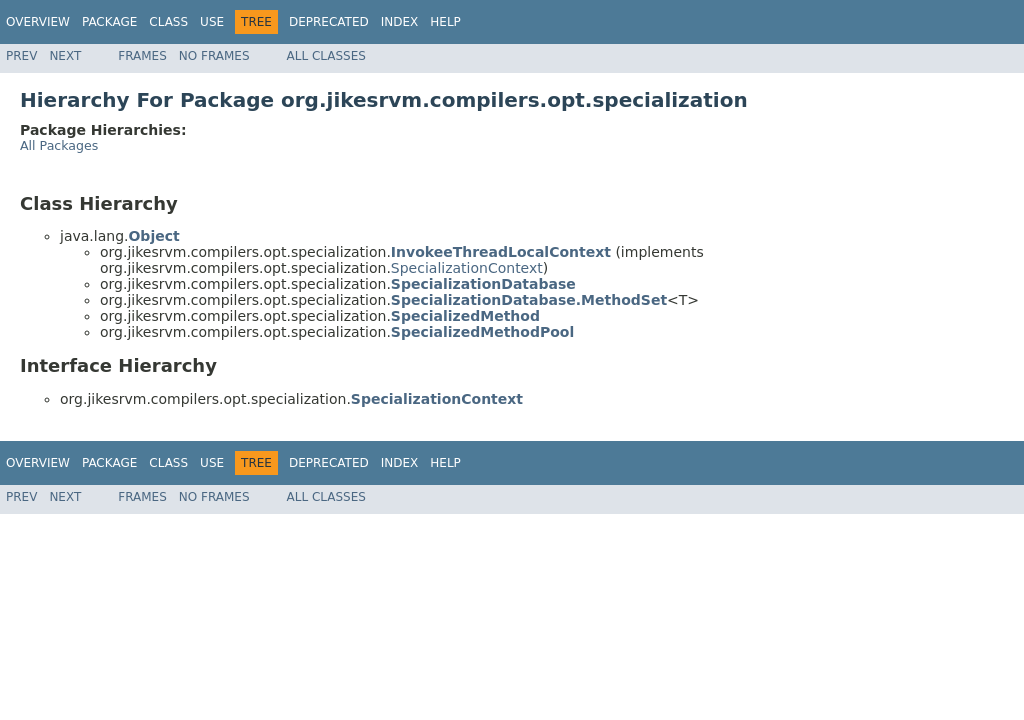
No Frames (214, 56)
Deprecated (329, 22)
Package (109, 22)
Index (400, 22)
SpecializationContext (467, 268)
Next (65, 56)
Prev (21, 56)
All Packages (59, 145)
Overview (38, 22)
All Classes (326, 56)
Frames (142, 56)
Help (445, 22)
